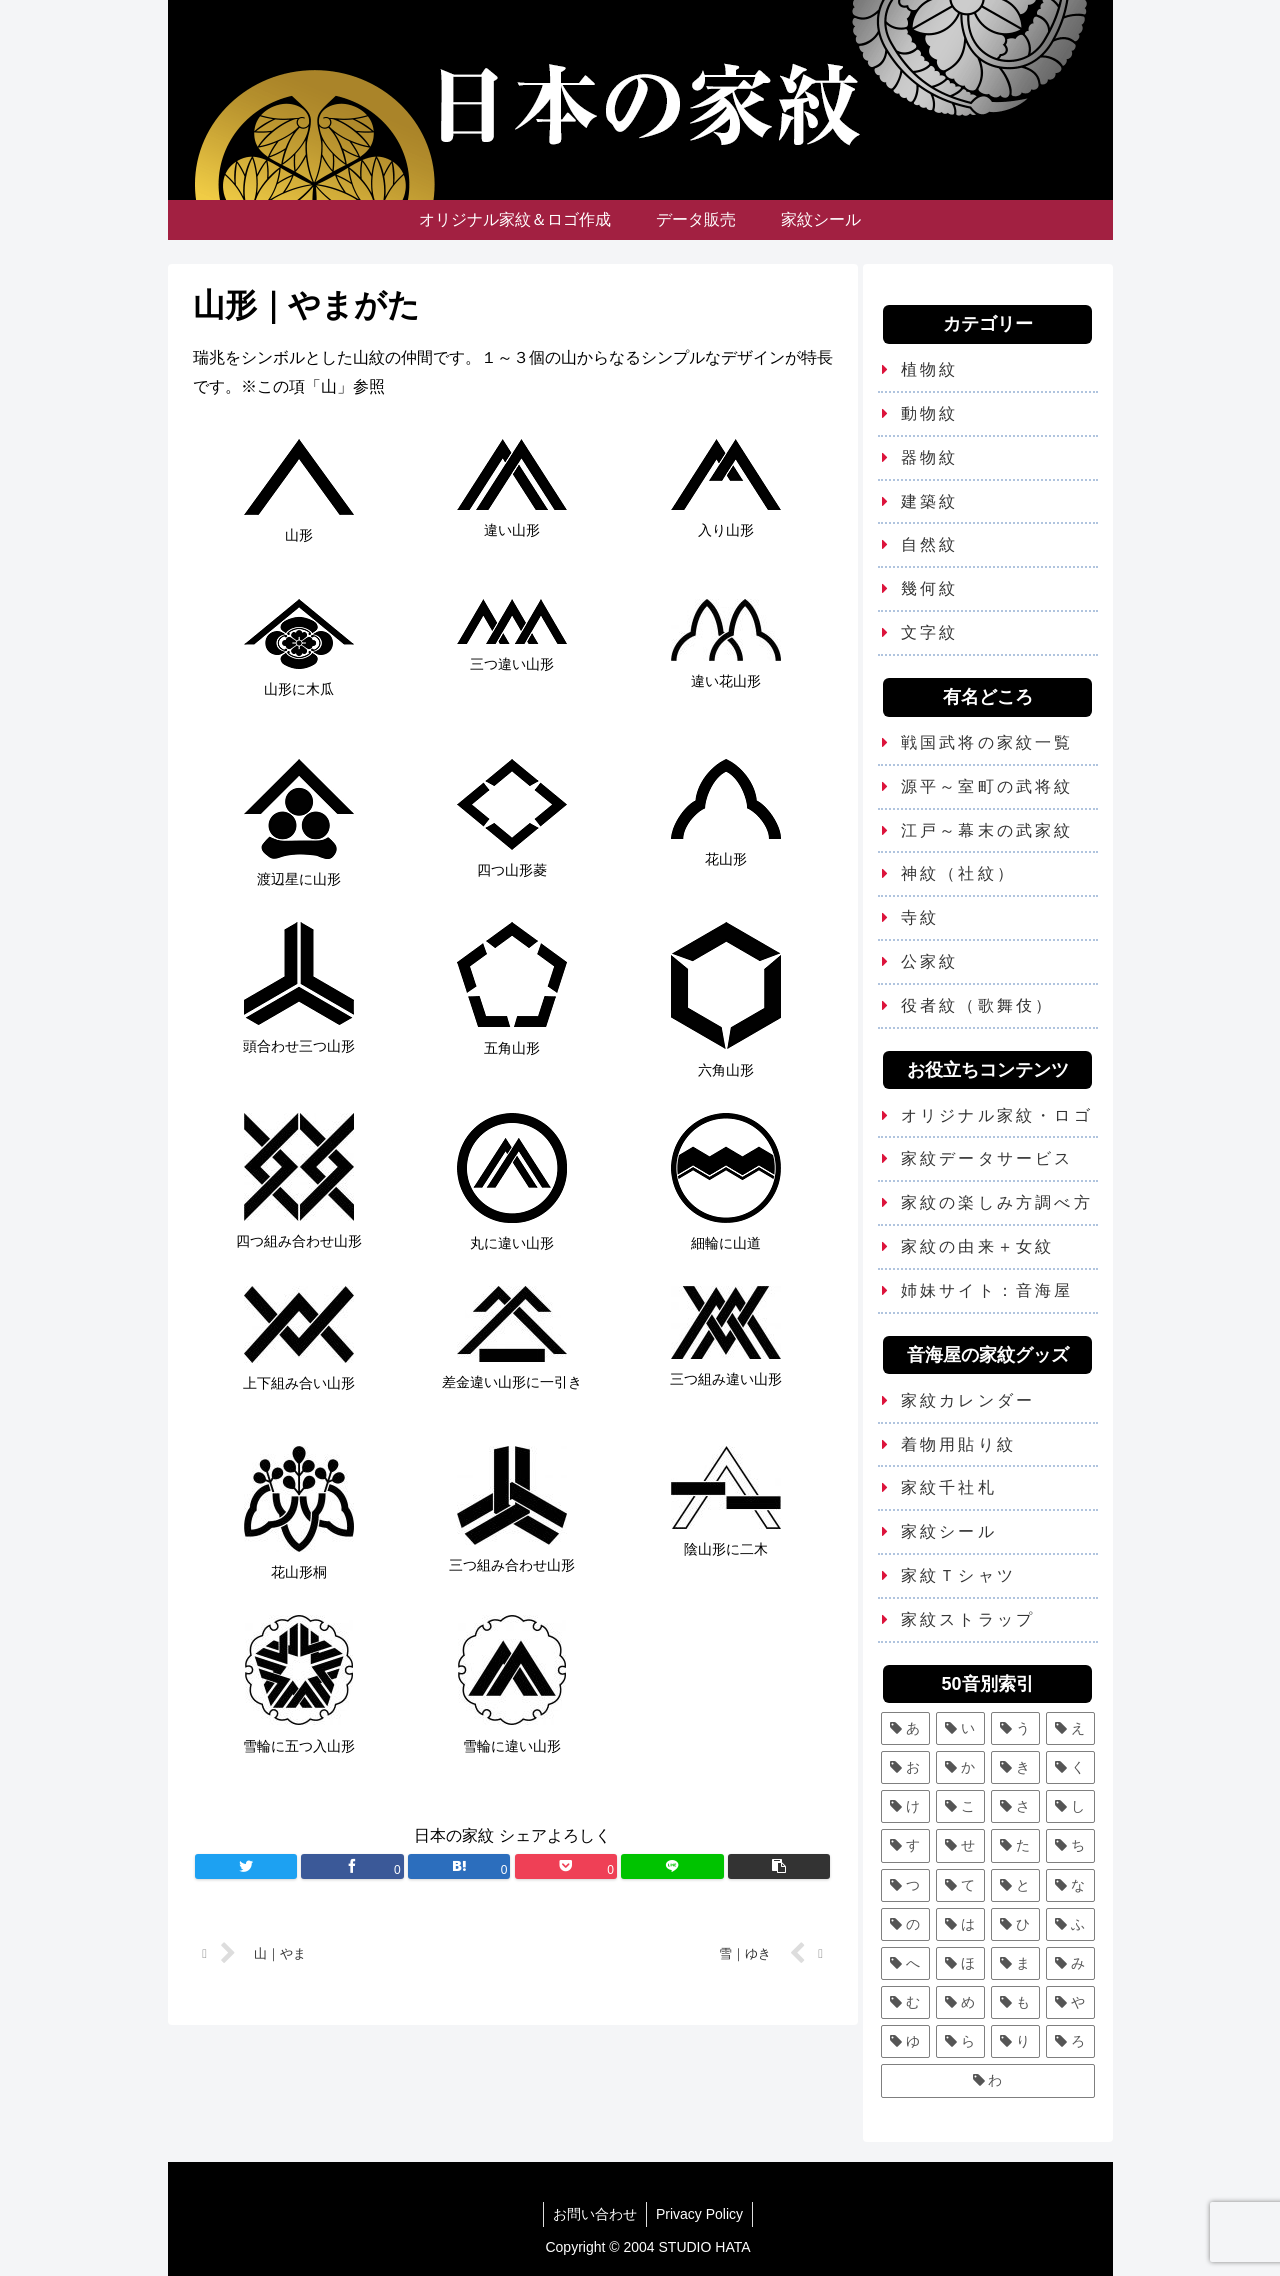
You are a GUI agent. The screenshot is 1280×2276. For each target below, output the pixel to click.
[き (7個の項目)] (1015, 1767)
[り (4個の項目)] (1015, 2041)
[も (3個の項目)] (1015, 2002)
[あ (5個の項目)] (905, 1728)
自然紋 (930, 544)
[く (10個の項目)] (1070, 1767)
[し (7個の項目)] (1070, 1806)
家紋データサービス (987, 1158)
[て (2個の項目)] (960, 1885)
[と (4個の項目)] (1015, 1885)
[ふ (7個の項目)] (1070, 1924)
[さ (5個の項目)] (1015, 1806)
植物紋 (930, 369)
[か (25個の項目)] (960, 1767)
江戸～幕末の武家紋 (987, 830)
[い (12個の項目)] (960, 1728)
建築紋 (930, 501)
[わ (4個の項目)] (988, 2080)
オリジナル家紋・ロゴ (997, 1115)
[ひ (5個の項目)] (1015, 1924)
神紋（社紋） (958, 873)
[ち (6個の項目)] (1070, 1845)
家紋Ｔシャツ (958, 1575)
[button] (779, 1866)
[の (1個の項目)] (905, 1924)
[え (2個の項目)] (1070, 1728)
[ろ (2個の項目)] (1070, 2041)
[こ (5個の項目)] (960, 1806)
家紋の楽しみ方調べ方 (997, 1202)
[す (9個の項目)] (905, 1845)
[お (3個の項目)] (905, 1767)
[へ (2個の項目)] (905, 1963)
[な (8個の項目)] (1070, 1885)
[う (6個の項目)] (1015, 1728)
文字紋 (930, 632)
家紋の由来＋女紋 (978, 1246)
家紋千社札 (949, 1487)
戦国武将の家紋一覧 (987, 742)
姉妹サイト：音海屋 (987, 1290)
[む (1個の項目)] (905, 2002)
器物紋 (930, 457)
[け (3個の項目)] (905, 1806)
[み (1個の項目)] (1070, 1963)
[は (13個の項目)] (960, 1924)
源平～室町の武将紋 (987, 786)
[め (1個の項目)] (960, 2002)
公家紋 (930, 961)
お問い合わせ (594, 2214)
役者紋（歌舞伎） (978, 1005)
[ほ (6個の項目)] (960, 1963)
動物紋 (930, 413)
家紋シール (949, 1531)
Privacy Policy (700, 2214)
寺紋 (920, 917)
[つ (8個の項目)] (905, 1885)
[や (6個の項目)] (1070, 2002)
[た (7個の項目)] (1015, 1845)
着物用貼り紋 (958, 1444)
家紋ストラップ (968, 1619)
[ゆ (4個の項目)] (905, 2041)
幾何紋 (930, 588)
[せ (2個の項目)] (960, 1845)
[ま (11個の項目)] (1015, 1963)
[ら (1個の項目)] (960, 2041)
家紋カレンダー (968, 1400)
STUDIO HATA (705, 2247)
